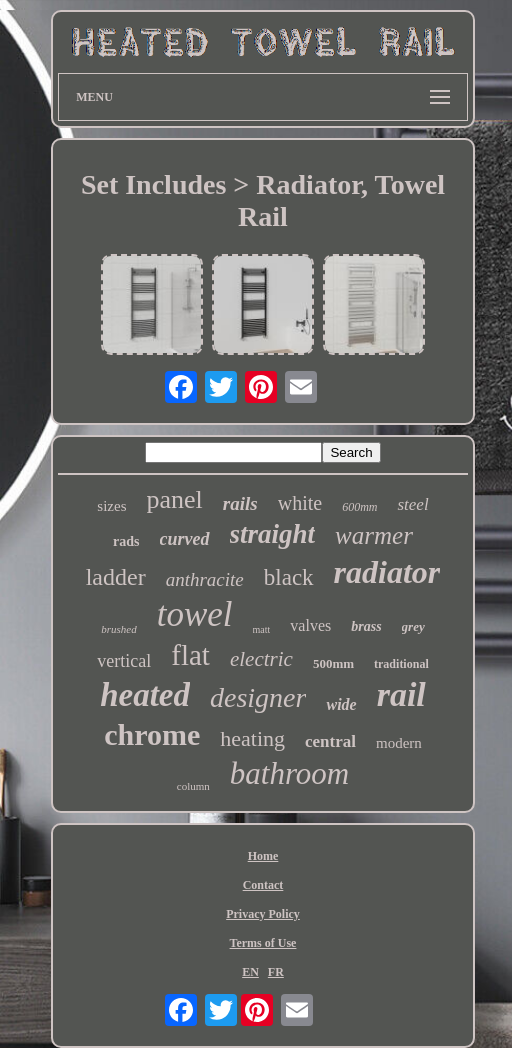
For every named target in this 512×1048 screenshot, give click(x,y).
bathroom (289, 773)
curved (185, 539)
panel (175, 499)
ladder (116, 577)
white (300, 503)
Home (263, 856)
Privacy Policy (263, 914)
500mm (333, 663)
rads (126, 541)
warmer (374, 535)
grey (413, 626)
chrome (152, 734)
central (330, 741)
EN (250, 972)
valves (310, 625)
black (289, 577)
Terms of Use (263, 943)
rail (401, 694)
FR (276, 972)
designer (258, 697)
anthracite (205, 579)
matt (262, 629)
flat (190, 655)
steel (412, 504)
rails (240, 503)
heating (252, 738)
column (193, 786)
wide (341, 704)
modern (399, 743)
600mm (359, 507)
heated (145, 695)
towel (195, 614)
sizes (111, 506)
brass (366, 626)
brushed (118, 629)
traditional (401, 664)
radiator (387, 572)
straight (273, 534)
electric (261, 659)
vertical (124, 661)
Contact (263, 885)
